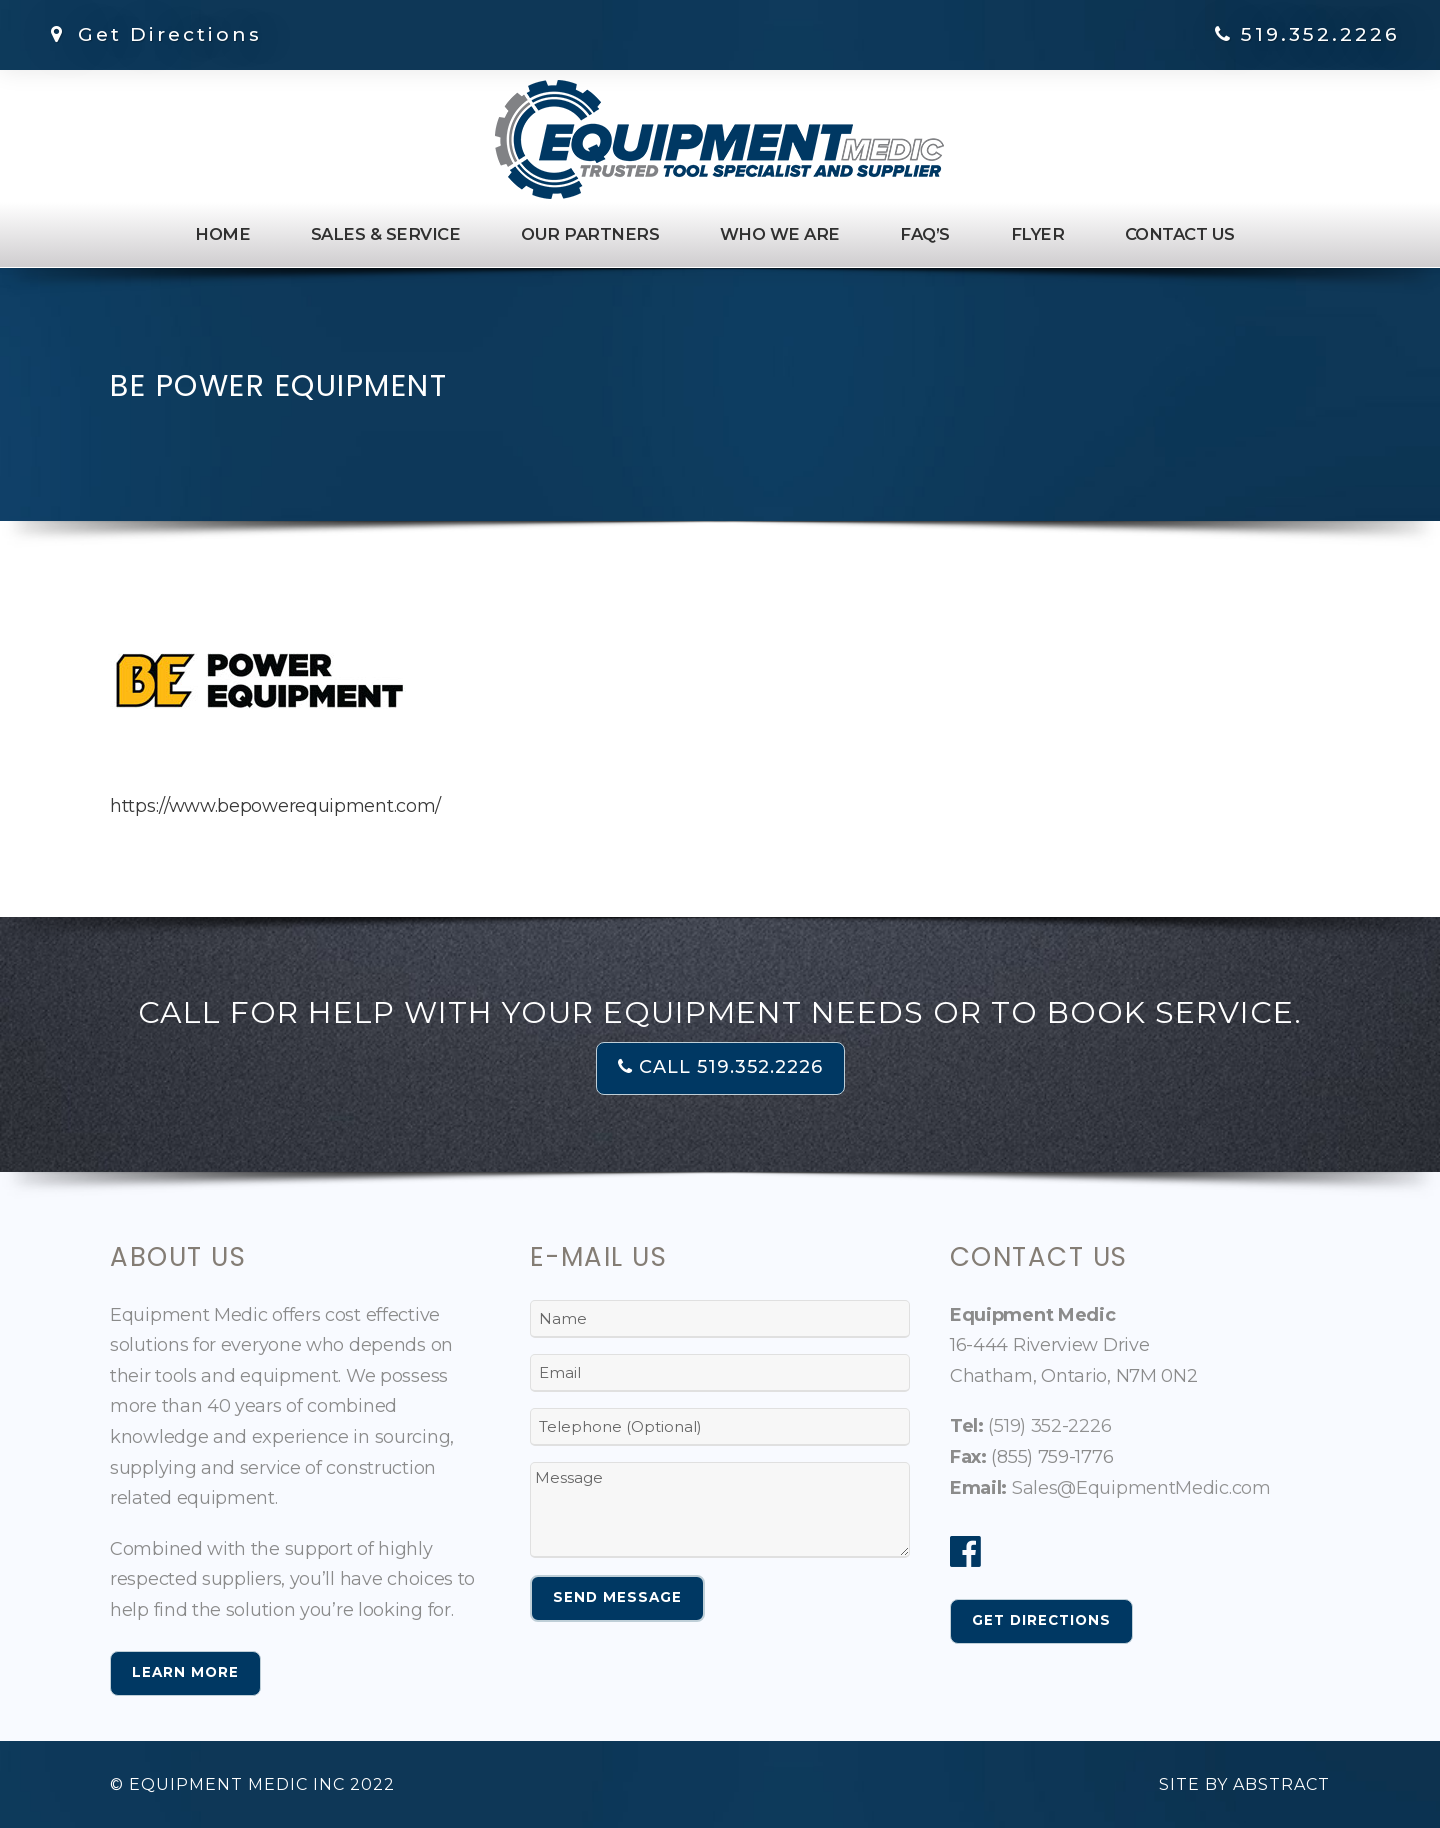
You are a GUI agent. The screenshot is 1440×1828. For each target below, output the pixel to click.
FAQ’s (925, 234)
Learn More (185, 1672)
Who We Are (780, 234)
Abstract (1281, 1784)
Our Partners (590, 234)
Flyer (1038, 234)
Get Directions (152, 34)
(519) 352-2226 (1049, 1426)
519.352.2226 (1320, 34)
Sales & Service (386, 234)
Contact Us (1180, 234)
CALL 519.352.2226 (720, 1067)
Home (222, 234)
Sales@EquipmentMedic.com (1141, 1488)
